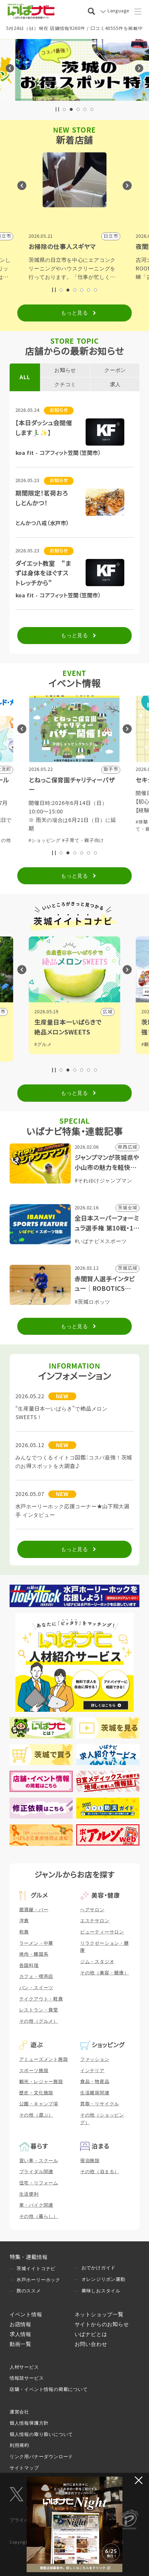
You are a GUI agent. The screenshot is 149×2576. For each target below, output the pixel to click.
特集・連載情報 (29, 2257)
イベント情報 (26, 2314)
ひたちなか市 (98, 1011)
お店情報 (20, 2324)
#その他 (109, 840)
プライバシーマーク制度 (36, 2520)
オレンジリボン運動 (103, 2279)
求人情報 (20, 2334)
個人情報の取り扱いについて (41, 2434)
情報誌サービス (27, 2378)
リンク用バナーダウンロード (41, 2456)
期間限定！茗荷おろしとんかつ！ (41, 498)
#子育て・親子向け (78, 840)
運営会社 (19, 2412)
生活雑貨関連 (94, 2093)
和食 (24, 1932)
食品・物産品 (94, 2081)
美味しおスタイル (100, 2290)
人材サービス (24, 2367)
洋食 (24, 1920)
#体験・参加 (42, 840)
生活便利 (29, 2194)
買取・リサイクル (99, 2104)
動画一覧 (20, 2344)
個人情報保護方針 (29, 2423)
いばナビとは (91, 2334)
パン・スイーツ (36, 1987)
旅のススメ (28, 2290)
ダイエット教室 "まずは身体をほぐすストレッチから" (43, 573)
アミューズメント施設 (43, 2059)
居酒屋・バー (34, 1909)
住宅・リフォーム (38, 2183)
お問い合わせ (91, 2344)
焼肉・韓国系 (34, 1954)
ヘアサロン (92, 1909)
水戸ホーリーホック (38, 2280)
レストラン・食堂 (38, 2010)
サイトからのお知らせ (102, 2324)
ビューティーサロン (102, 1932)
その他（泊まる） (99, 2171)
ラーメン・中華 (36, 1943)
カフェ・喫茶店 (36, 1976)
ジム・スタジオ (97, 1961)
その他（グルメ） (38, 2021)
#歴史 (40, 1044)
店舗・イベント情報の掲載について (49, 2389)
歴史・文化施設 (36, 2093)
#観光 (40, 1052)
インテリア (92, 2070)
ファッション (94, 2059)
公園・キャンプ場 (38, 2104)
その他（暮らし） (38, 2216)
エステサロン (94, 1920)
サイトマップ (24, 2468)
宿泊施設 (90, 2160)
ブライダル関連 (36, 2171)
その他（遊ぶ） (36, 2115)
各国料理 (29, 1965)
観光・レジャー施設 (41, 2081)
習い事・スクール (38, 2160)
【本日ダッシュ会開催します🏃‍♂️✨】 (43, 428)
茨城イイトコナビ (35, 2268)
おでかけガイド (98, 2267)
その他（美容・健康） (104, 1973)
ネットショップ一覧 (99, 2314)
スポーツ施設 (34, 2070)
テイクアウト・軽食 (41, 1999)
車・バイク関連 (36, 2205)
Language (117, 10)
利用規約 (19, 2445)
